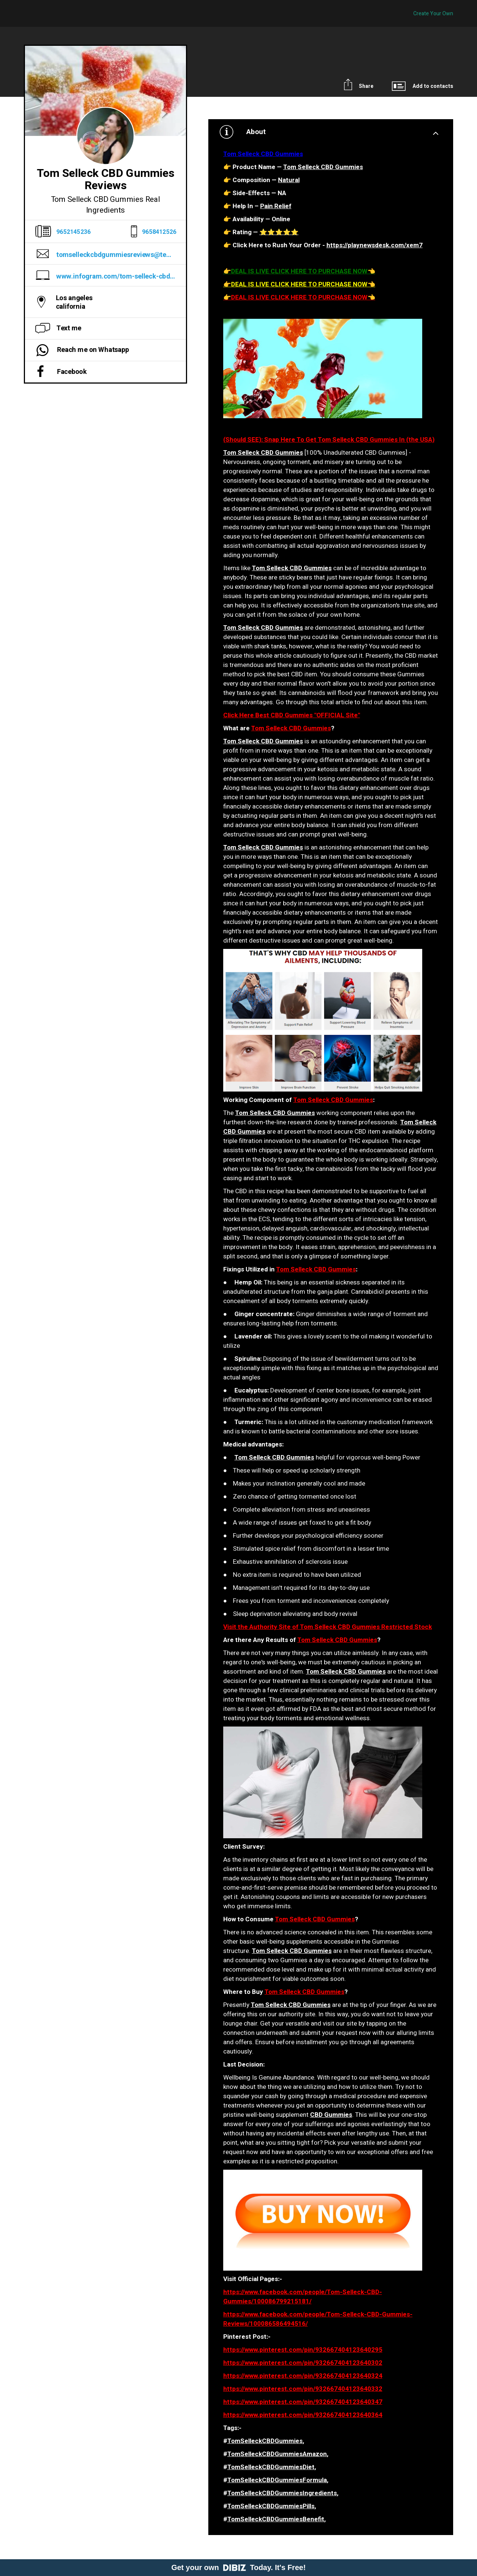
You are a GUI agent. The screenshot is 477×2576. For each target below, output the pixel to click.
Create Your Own (433, 14)
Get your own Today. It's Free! (238, 2567)
